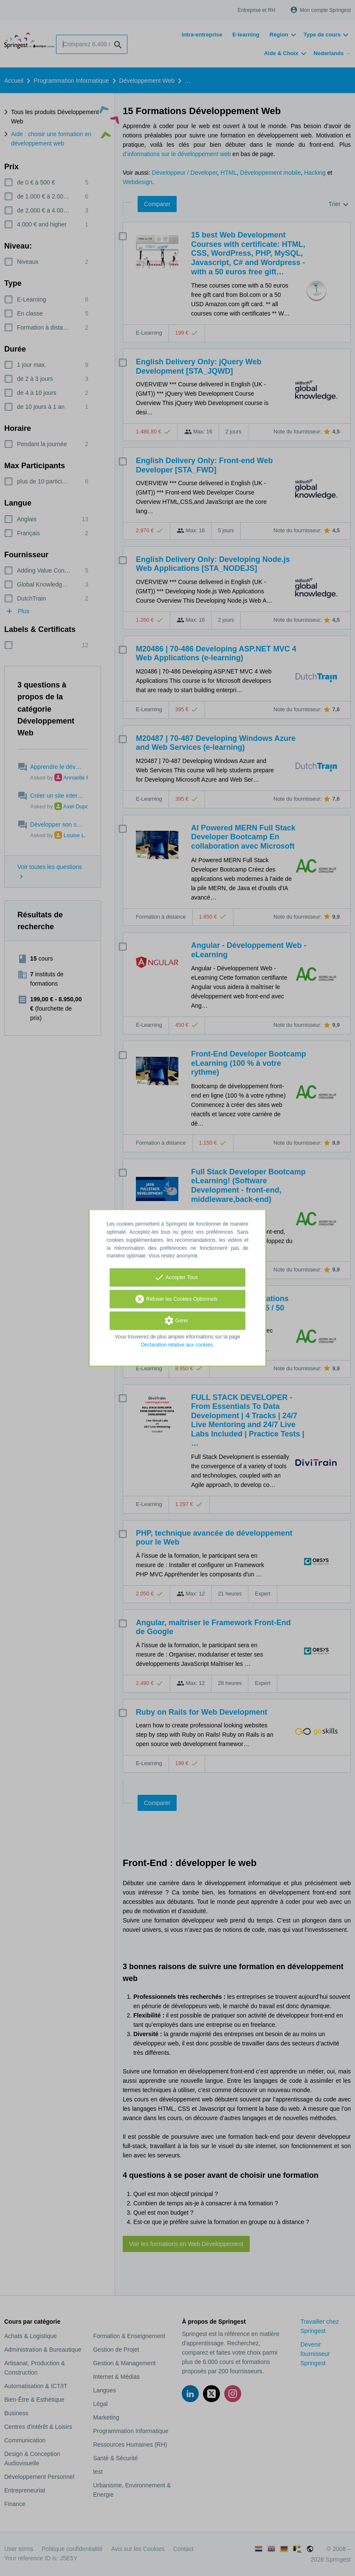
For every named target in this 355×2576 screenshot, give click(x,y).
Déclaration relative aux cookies (177, 1345)
